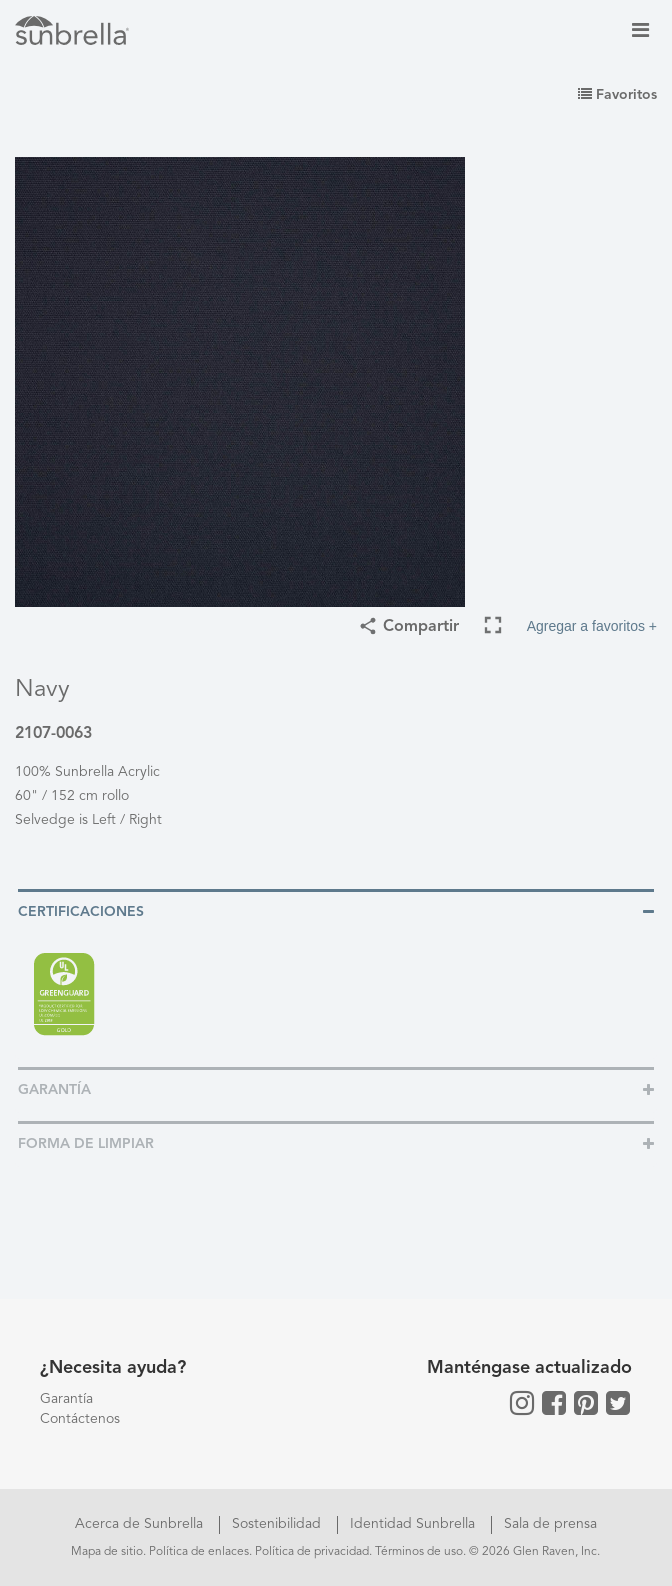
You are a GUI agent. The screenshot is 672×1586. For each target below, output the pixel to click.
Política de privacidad (312, 1552)
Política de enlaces (199, 1552)
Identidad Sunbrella (414, 1524)
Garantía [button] (54, 1090)
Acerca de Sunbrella (141, 1524)
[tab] (336, 910)
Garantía (66, 1399)
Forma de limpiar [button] (86, 1144)
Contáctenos (80, 1419)
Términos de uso (419, 1552)
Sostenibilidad (278, 1524)
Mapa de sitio (107, 1552)
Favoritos (617, 95)
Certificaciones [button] (81, 912)
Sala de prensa (550, 1524)
